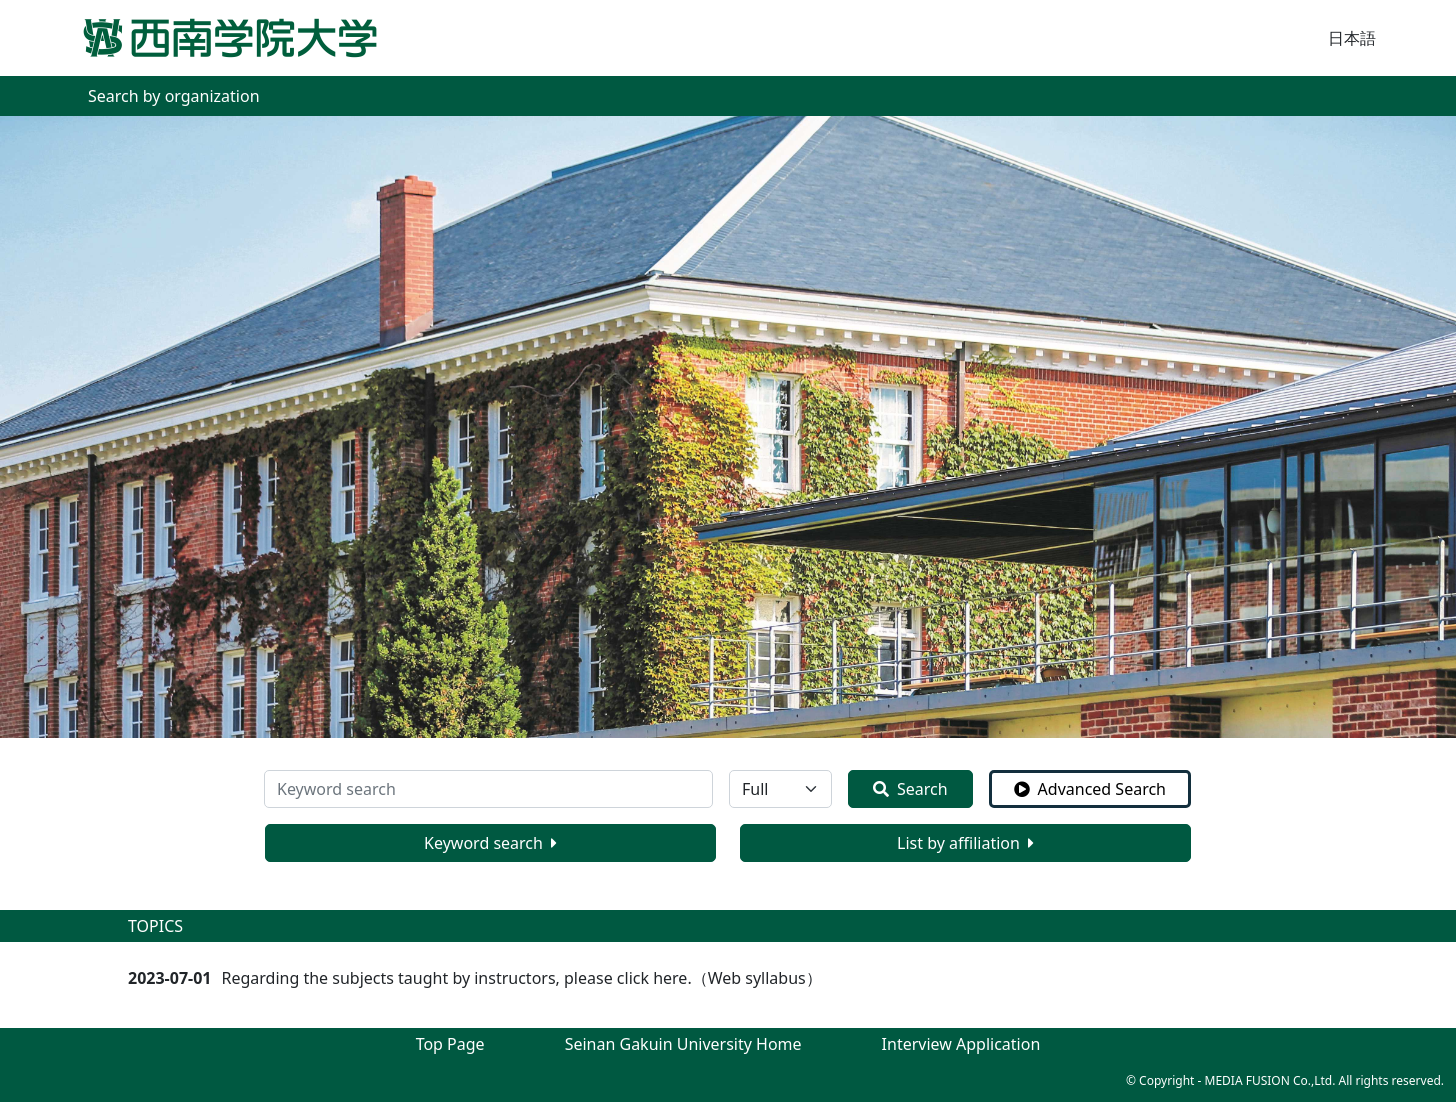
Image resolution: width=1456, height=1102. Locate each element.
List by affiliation (965, 843)
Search (910, 789)
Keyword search (490, 843)
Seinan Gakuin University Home (683, 1044)
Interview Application (961, 1044)
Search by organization (174, 96)
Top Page (450, 1044)
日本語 (1352, 38)
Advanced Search (1090, 789)
